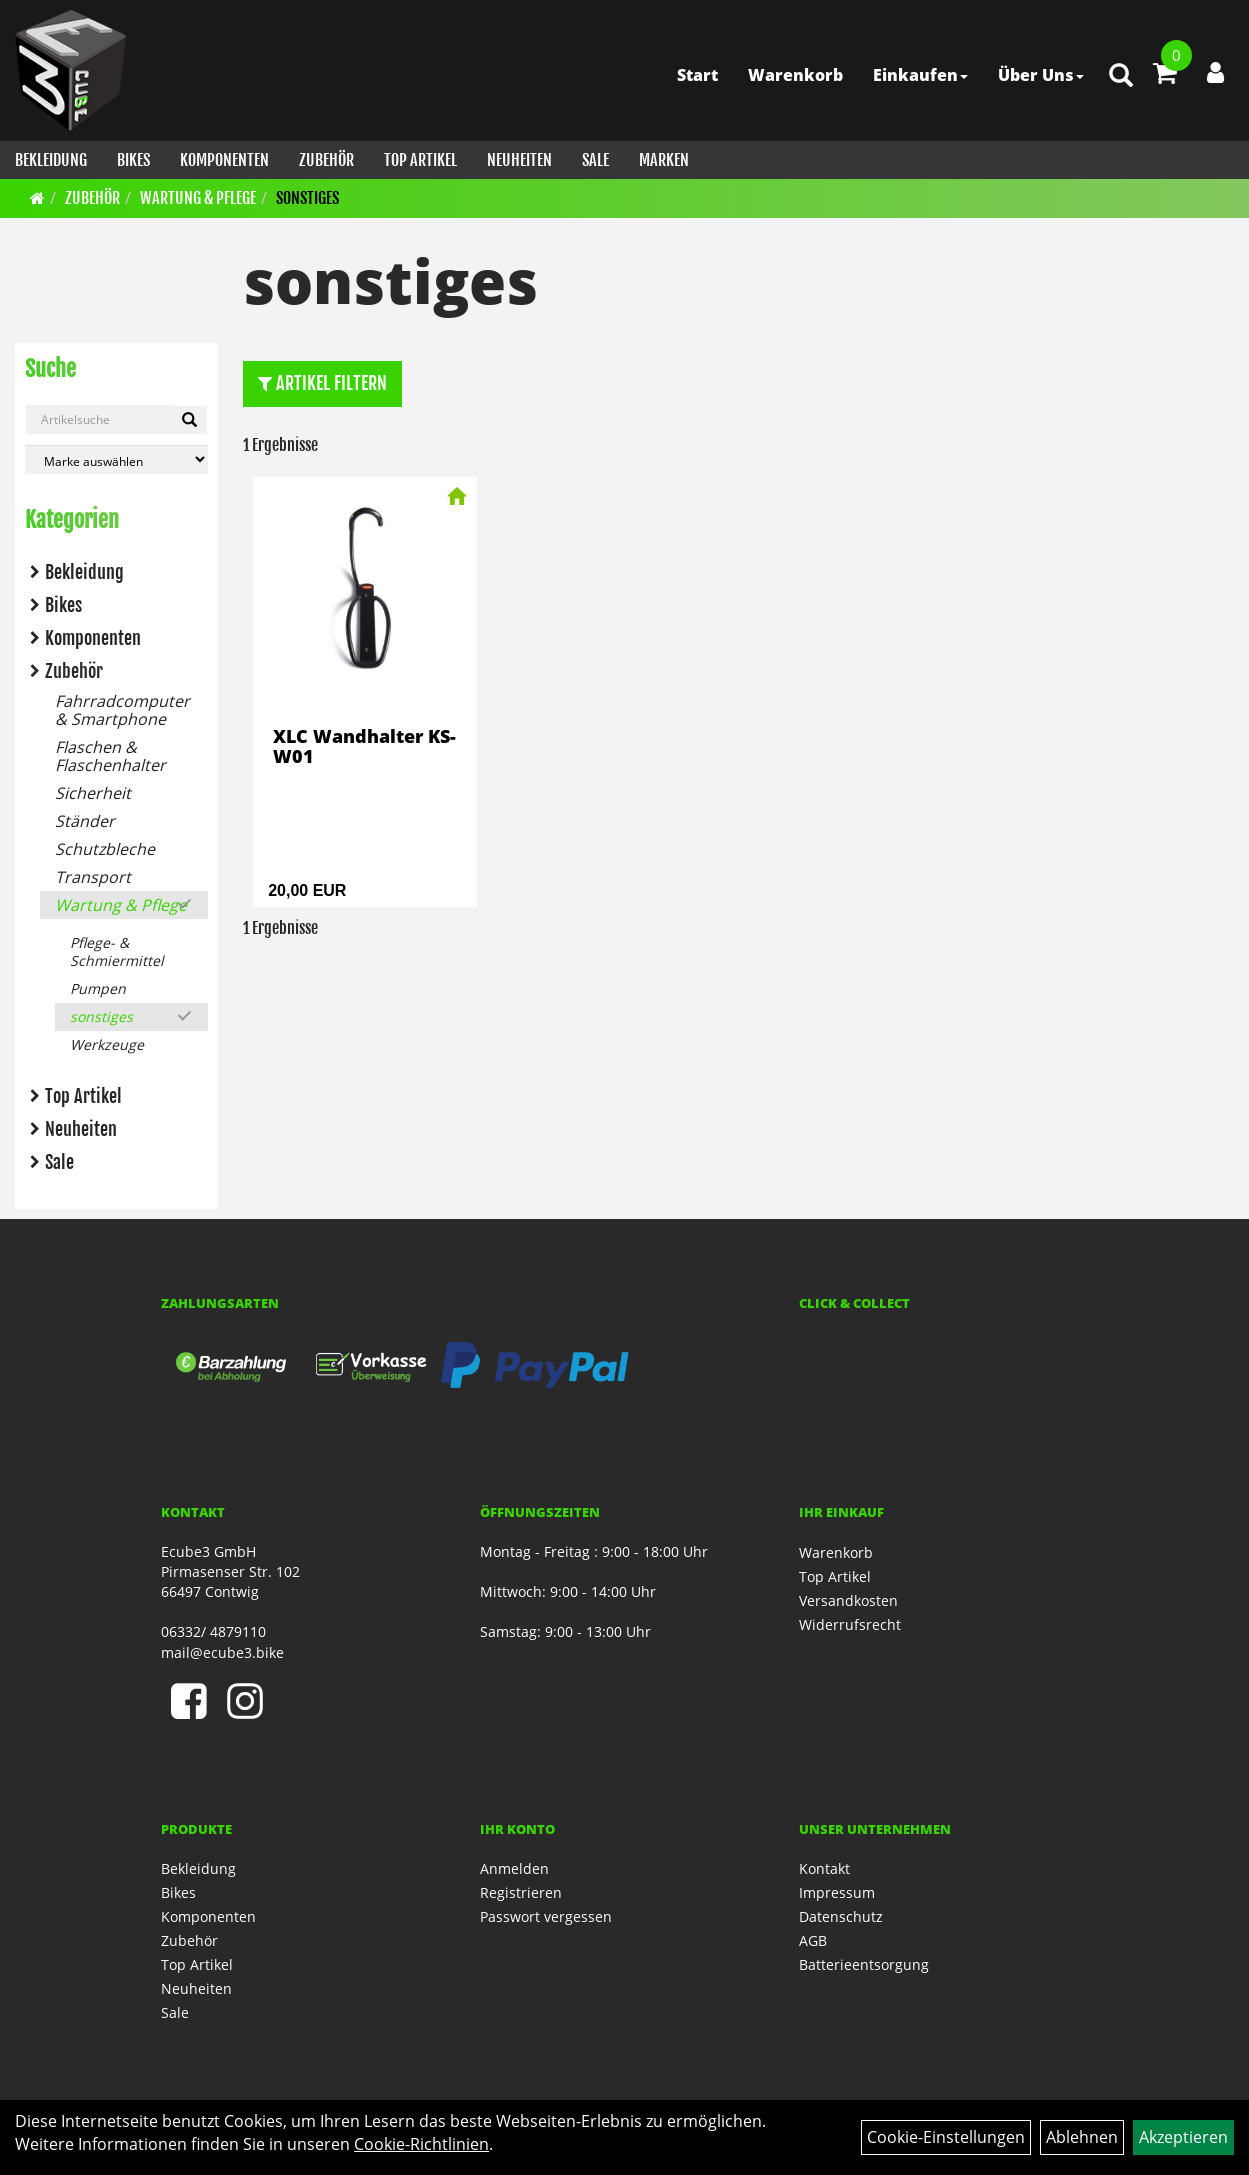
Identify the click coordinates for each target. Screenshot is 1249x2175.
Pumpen (98, 988)
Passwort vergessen (546, 1916)
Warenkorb (795, 75)
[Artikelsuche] (1121, 76)
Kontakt (824, 1868)
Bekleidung (51, 160)
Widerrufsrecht (850, 1624)
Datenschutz (841, 1916)
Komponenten (224, 160)
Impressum (837, 1892)
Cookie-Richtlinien (421, 2144)
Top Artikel (420, 160)
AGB (813, 1940)
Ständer (85, 821)
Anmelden (514, 1868)
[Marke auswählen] (116, 459)
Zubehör (326, 160)
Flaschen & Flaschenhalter (110, 756)
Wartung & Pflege (198, 198)
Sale (595, 160)
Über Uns (1041, 75)
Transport (93, 877)
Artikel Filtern (322, 383)
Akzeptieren (1183, 2137)
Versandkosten (848, 1600)
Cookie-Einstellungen (946, 2137)
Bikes (133, 160)
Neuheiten (519, 160)
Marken (664, 160)
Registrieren (521, 1892)
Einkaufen (920, 75)
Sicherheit (93, 793)
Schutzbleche (105, 849)
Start (697, 75)
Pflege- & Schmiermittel (117, 951)
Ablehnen (1082, 2137)
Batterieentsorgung (864, 1964)
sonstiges (307, 198)
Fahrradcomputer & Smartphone (122, 710)
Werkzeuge (107, 1044)
